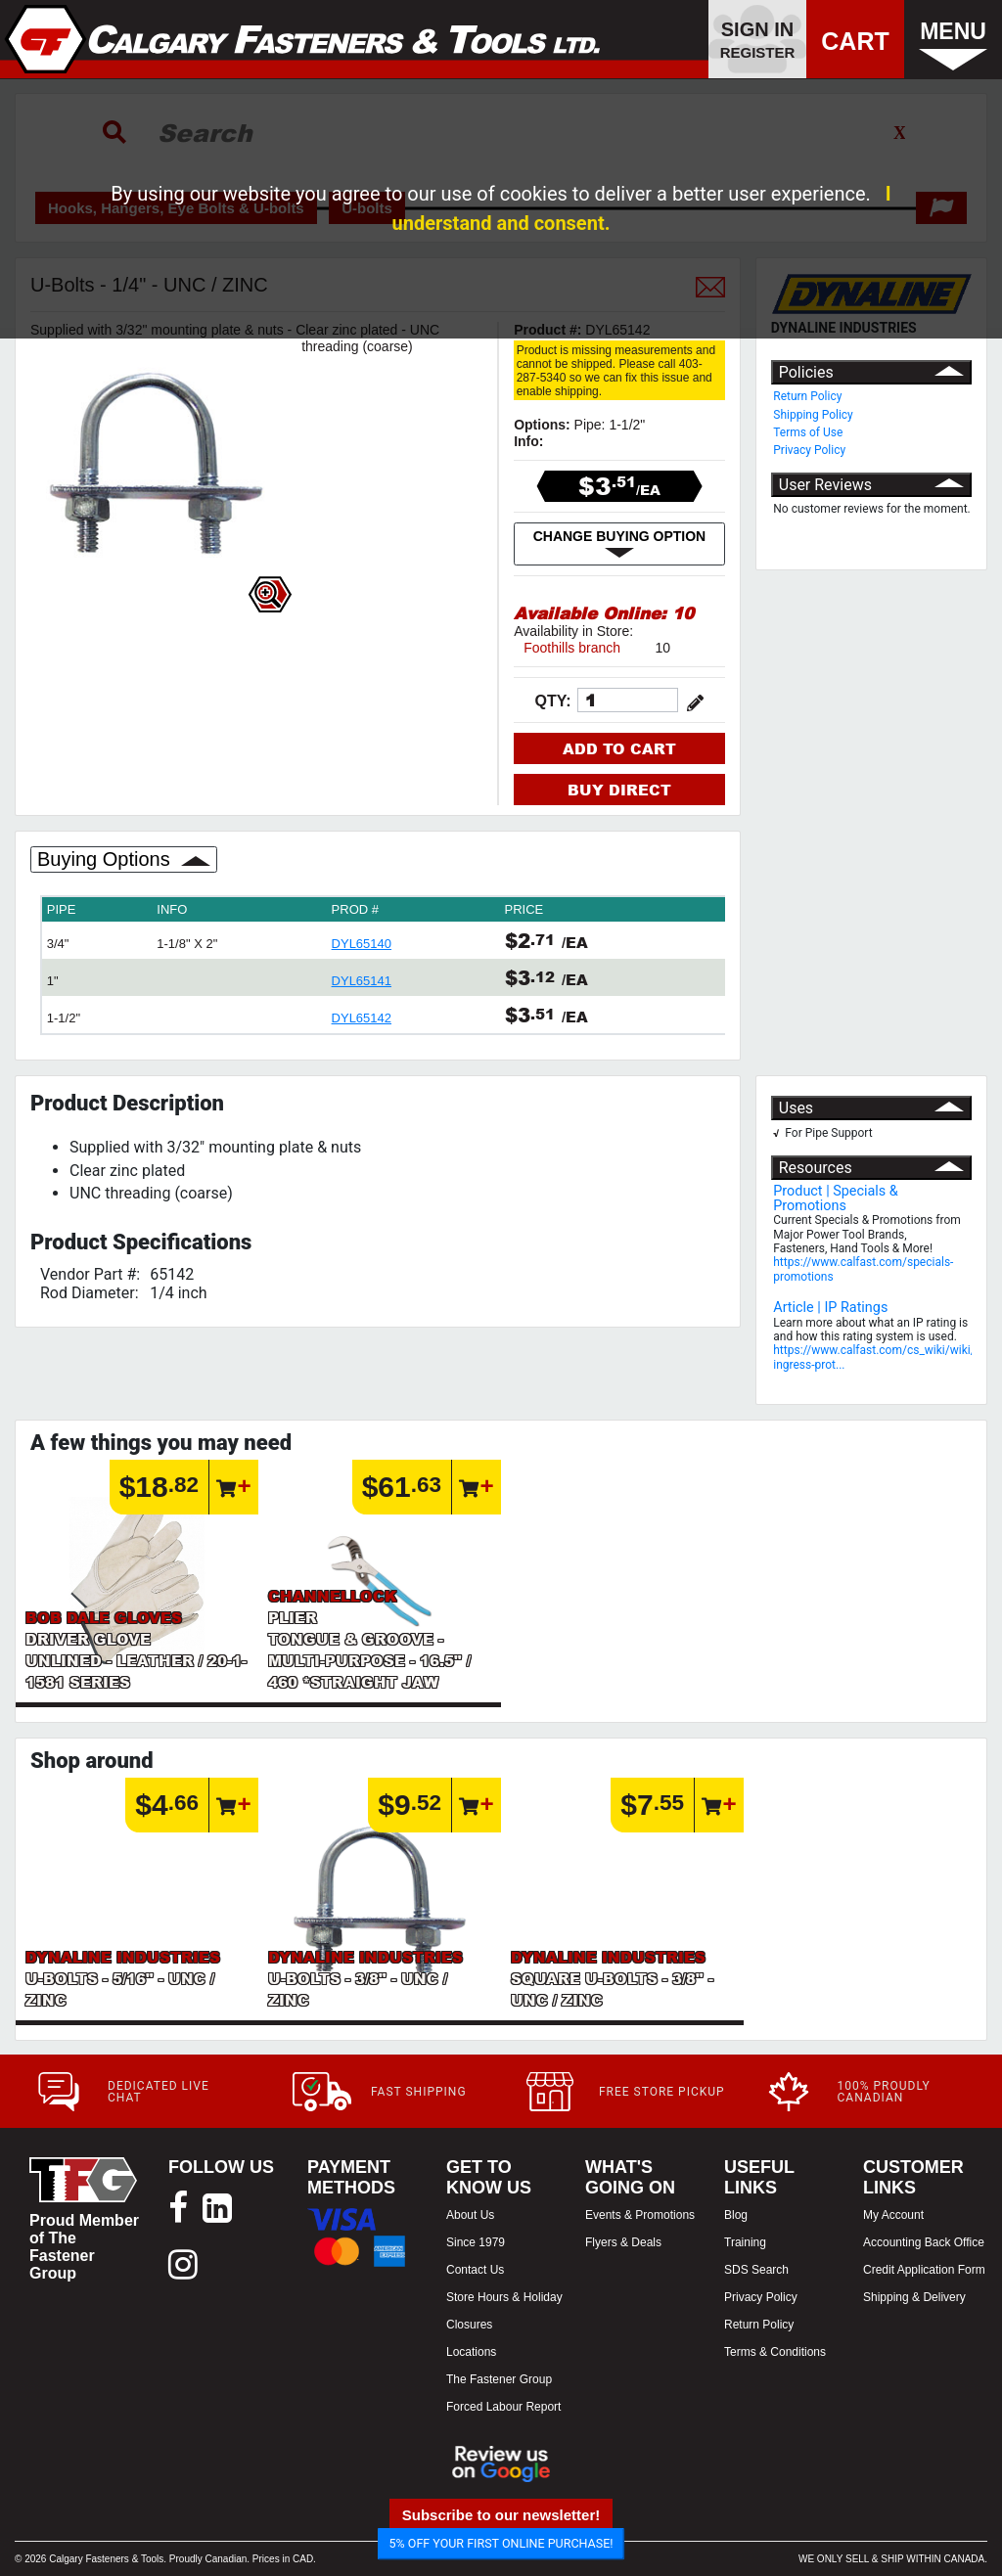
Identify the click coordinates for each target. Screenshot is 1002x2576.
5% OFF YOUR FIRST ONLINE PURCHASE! (501, 2543)
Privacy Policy (809, 450)
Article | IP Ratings (830, 1307)
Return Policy (807, 396)
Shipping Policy (813, 415)
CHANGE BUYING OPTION (619, 544)
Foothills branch (572, 647)
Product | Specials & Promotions (835, 1198)
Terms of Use (808, 432)
